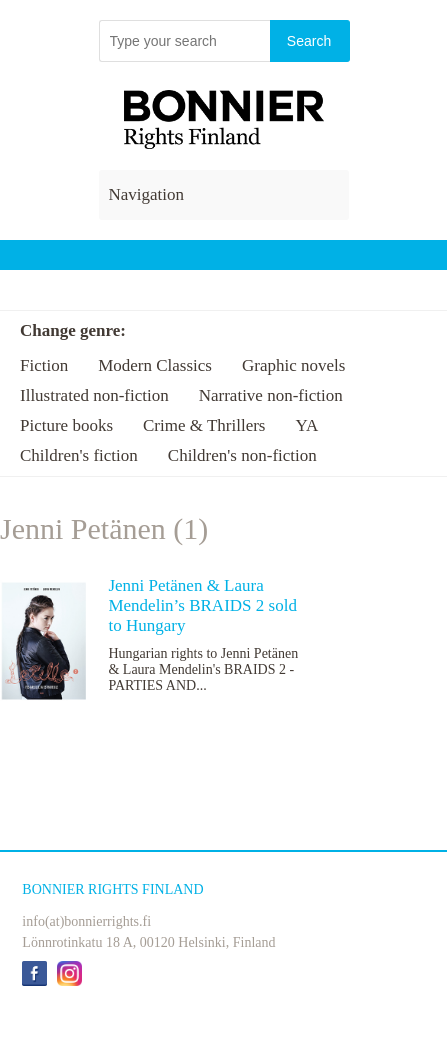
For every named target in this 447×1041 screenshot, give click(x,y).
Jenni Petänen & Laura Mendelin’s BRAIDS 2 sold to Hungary (202, 605)
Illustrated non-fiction (94, 395)
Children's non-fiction (242, 455)
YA (306, 425)
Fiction (44, 365)
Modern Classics (155, 365)
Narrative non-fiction (271, 395)
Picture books (66, 425)
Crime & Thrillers (204, 425)
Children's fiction (79, 455)
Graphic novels (293, 365)
